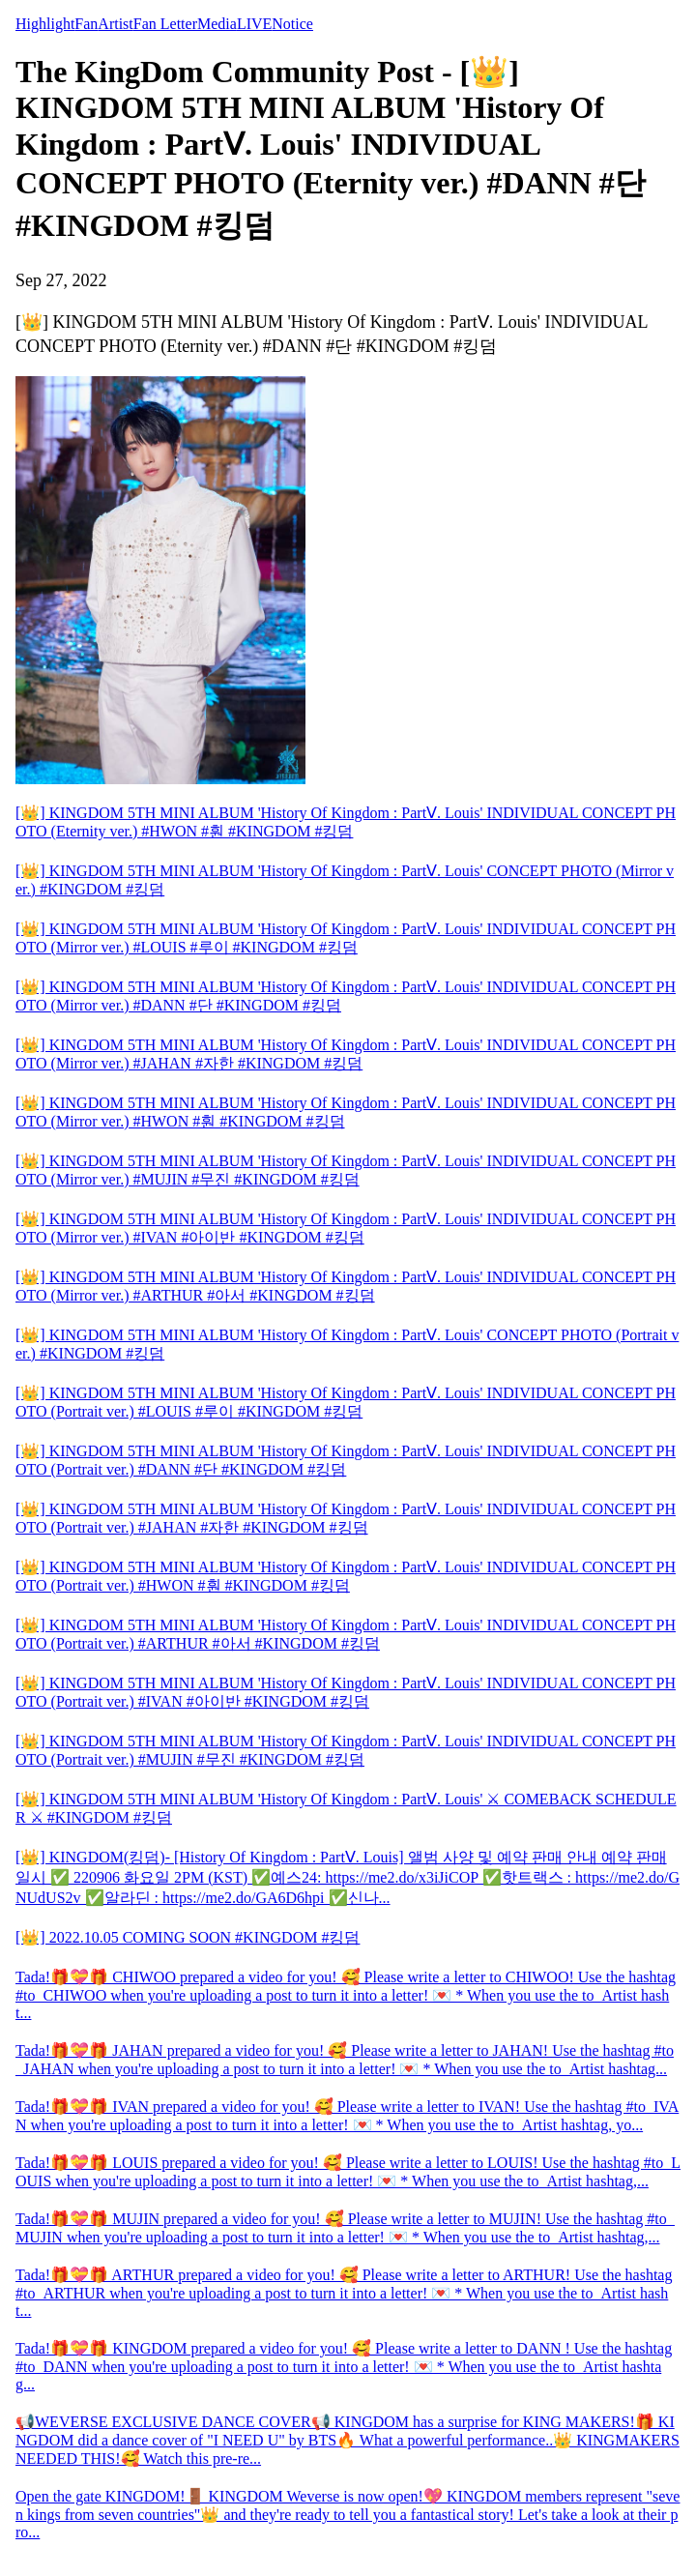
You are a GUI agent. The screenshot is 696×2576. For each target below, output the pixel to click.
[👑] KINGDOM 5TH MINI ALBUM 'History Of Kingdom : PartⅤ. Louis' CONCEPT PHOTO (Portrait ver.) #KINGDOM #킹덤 (347, 1344)
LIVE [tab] (254, 23)
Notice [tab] (292, 23)
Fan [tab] (86, 23)
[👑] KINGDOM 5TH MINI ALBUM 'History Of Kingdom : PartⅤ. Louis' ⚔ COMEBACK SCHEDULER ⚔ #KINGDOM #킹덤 (346, 1808)
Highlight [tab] (44, 23)
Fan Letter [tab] (165, 23)
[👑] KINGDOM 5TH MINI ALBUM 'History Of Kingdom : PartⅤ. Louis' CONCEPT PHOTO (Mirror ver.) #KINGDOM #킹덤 (344, 880)
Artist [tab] (115, 23)
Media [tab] (217, 23)
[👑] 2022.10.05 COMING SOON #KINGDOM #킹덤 (187, 1937)
